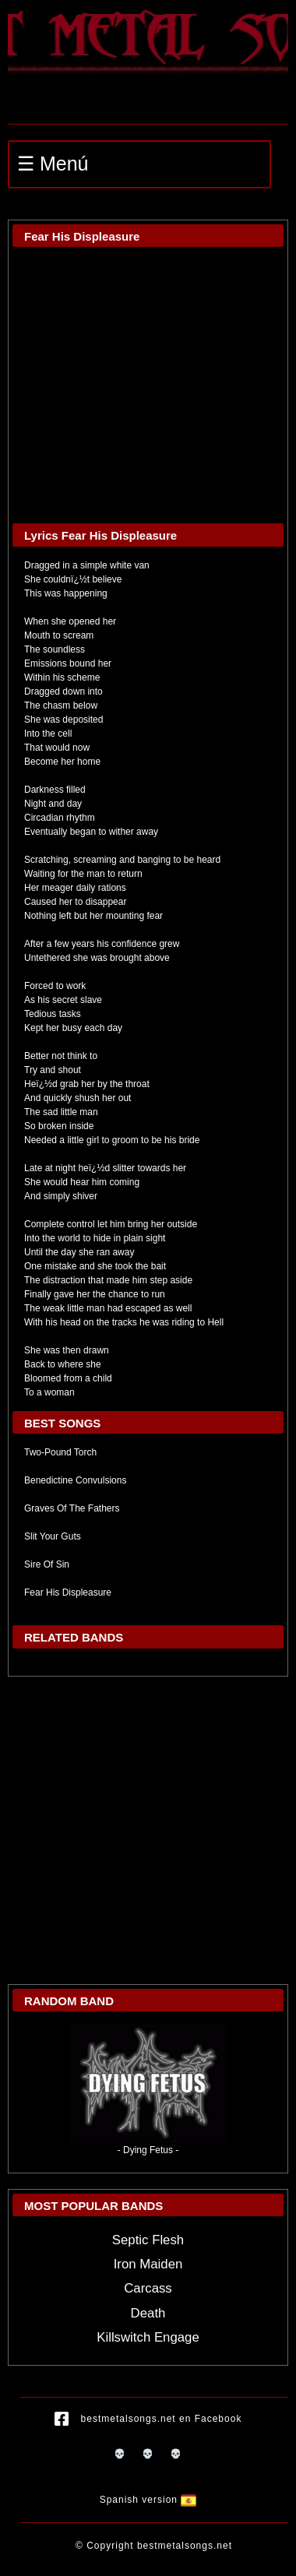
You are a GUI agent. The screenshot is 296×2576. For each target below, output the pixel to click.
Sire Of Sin (46, 1564)
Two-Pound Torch (60, 1452)
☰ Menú (52, 163)
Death (148, 2313)
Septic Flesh (148, 2240)
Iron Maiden (148, 2264)
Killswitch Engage (148, 2337)
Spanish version (148, 2500)
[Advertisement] (146, 1830)
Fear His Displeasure (67, 1592)
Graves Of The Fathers (72, 1508)
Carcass (148, 2288)
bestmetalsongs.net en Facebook (148, 2419)
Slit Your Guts (52, 1536)
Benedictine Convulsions (75, 1480)
